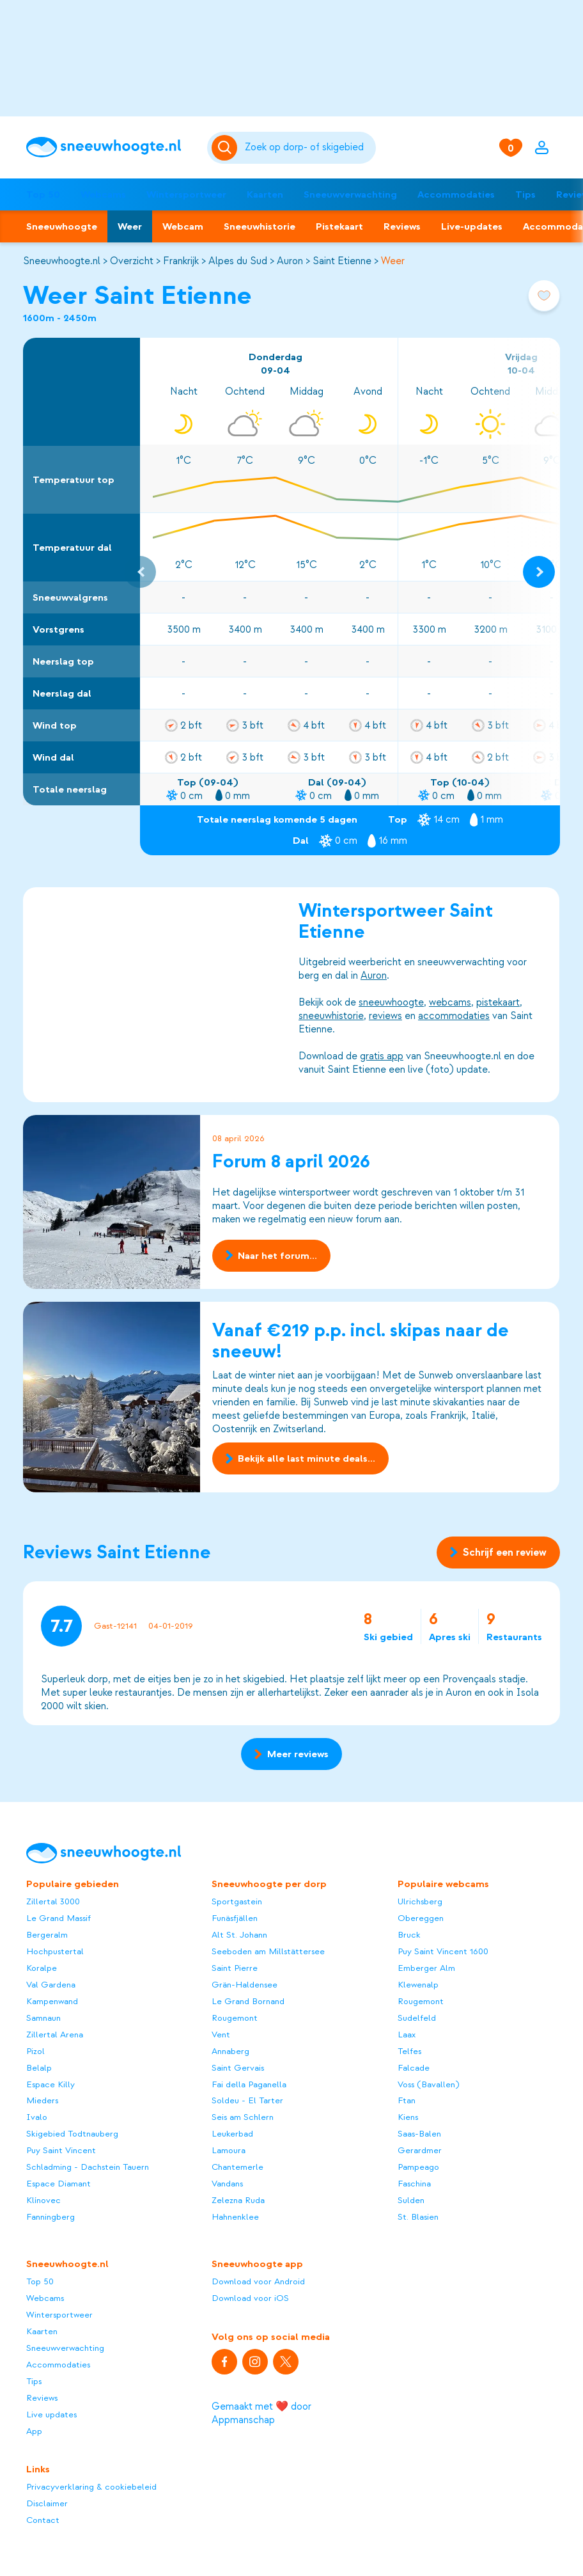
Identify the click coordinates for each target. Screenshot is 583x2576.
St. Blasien (418, 2216)
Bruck (409, 1934)
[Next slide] (539, 572)
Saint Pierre (235, 1968)
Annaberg (230, 2051)
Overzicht (131, 261)
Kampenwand (52, 2001)
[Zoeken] (308, 147)
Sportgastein (237, 1901)
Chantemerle (237, 2166)
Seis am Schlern (243, 2117)
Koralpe (41, 1968)
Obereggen (421, 1918)
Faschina (414, 2183)
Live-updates (471, 226)
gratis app (381, 1056)
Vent (221, 2034)
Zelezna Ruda (238, 2200)
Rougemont (235, 2017)
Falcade (414, 2067)
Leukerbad (232, 2133)
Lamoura (228, 2150)
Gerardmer (420, 2150)
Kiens (408, 2117)
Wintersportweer (186, 194)
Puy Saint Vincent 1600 (443, 1951)
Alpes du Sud (237, 261)
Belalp (39, 2067)
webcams (450, 1002)
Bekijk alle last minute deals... (300, 1459)
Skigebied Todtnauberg (72, 2133)
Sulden (411, 2200)
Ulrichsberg (420, 1901)
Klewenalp (418, 1984)
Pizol (35, 2051)
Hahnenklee (235, 2216)
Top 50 (43, 194)
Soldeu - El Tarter (247, 2100)
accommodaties (454, 1015)
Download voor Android (258, 2281)
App (34, 2431)
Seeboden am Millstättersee (268, 1951)
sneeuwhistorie (331, 1015)
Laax (407, 2034)
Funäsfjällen (235, 1918)
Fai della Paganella (249, 2084)
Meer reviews (291, 1754)
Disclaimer (47, 2503)
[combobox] (308, 147)
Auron (290, 261)
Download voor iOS (250, 2298)
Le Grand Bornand (248, 2001)
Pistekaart (339, 226)
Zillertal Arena (54, 2034)
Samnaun (43, 2017)
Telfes (409, 2051)
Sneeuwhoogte (61, 226)
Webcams (103, 194)
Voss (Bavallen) (428, 2084)
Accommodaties (456, 194)
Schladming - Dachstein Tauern (87, 2166)
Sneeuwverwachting (350, 194)
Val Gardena (50, 1984)
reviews (385, 1015)
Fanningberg (50, 2216)
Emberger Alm (426, 1968)
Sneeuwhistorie (259, 226)
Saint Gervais (238, 2067)
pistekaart (498, 1002)
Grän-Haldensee (244, 1984)
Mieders (42, 2100)
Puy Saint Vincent (61, 2150)
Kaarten (265, 194)
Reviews (402, 226)
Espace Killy (50, 2084)
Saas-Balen (419, 2133)
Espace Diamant (58, 2183)
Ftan (407, 2100)
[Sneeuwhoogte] (110, 147)
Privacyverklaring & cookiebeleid (91, 2486)
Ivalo (36, 2117)
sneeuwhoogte (391, 1002)
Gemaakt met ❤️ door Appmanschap (261, 2413)
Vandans (227, 2183)
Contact (42, 2520)
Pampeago (418, 2166)
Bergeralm (47, 1934)
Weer (130, 226)
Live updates (51, 2414)
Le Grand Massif (58, 1918)
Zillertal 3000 (53, 1901)
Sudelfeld (417, 2017)
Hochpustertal (55, 1951)
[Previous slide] (140, 572)
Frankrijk (181, 261)
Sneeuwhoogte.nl (61, 261)
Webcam (182, 226)
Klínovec (43, 2200)
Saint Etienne (342, 261)
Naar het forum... (271, 1255)
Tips (525, 194)
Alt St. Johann (239, 1934)
